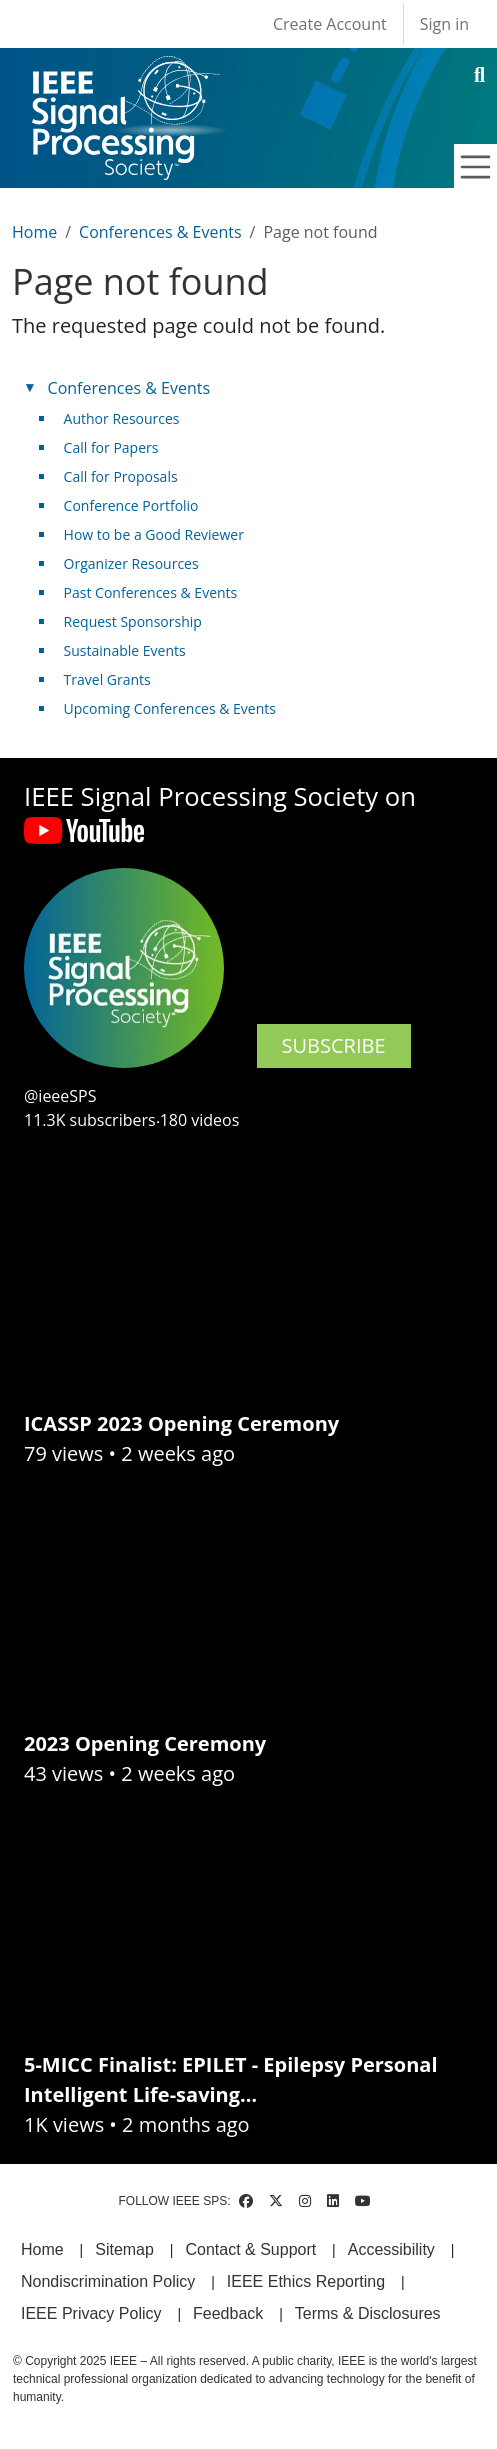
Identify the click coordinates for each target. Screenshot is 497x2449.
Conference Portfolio (131, 505)
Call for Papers (111, 447)
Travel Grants (107, 679)
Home (34, 232)
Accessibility (391, 2249)
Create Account (330, 24)
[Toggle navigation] (476, 167)
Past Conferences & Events (151, 592)
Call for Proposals (121, 476)
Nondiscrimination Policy (108, 2281)
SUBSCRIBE (334, 1045)
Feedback (228, 2313)
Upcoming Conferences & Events (170, 708)
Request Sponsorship (133, 621)
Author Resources (122, 418)
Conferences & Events (160, 232)
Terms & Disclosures (368, 2313)
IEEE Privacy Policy (91, 2313)
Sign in (444, 24)
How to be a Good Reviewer (154, 534)
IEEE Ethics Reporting (306, 2281)
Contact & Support (250, 2249)
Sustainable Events (125, 650)
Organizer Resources (131, 563)
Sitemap (124, 2249)
